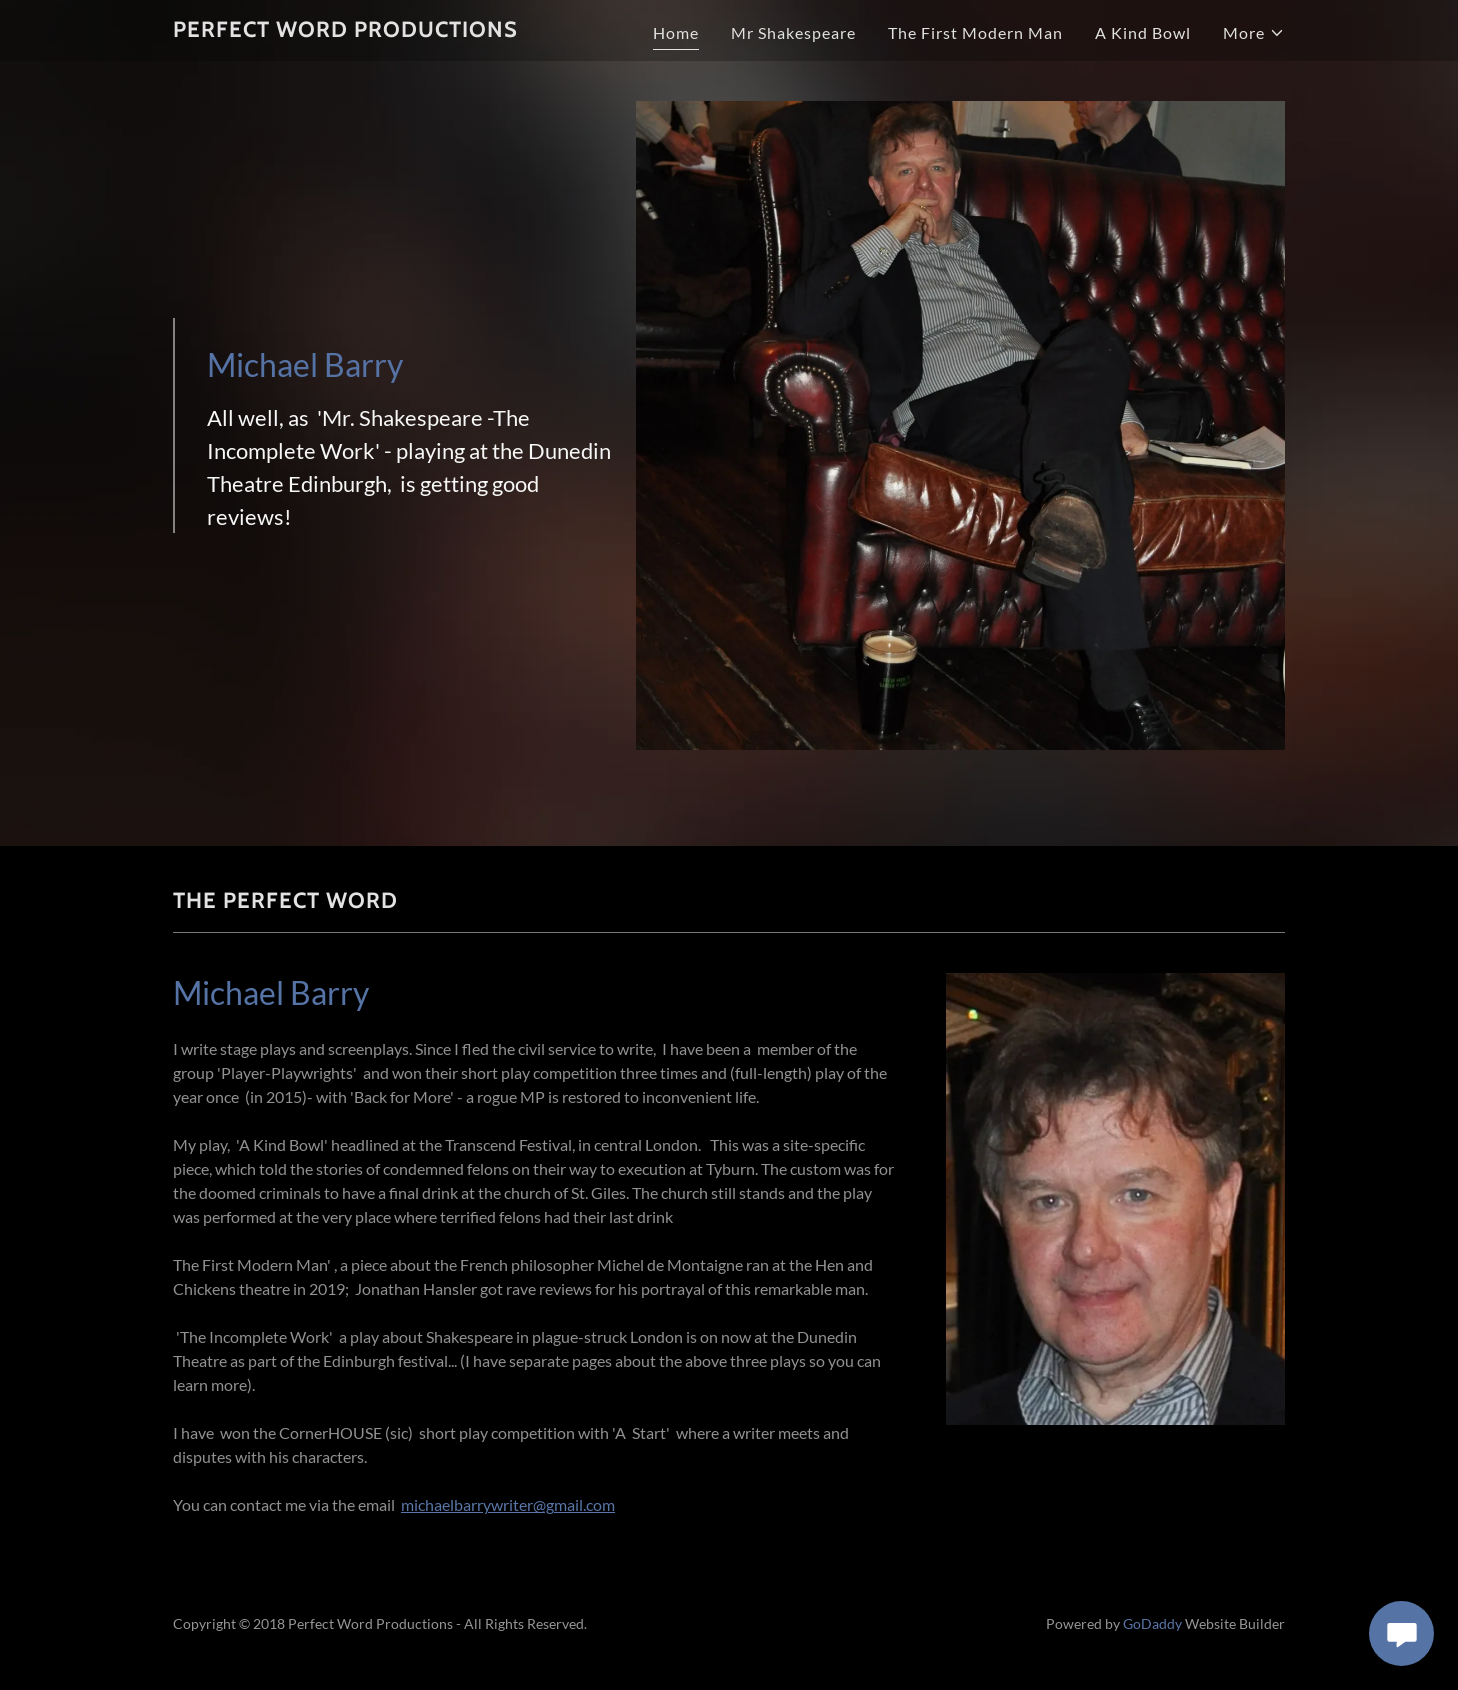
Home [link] (676, 32)
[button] (1254, 33)
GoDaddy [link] (1152, 1623)
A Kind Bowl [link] (1143, 32)
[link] (345, 30)
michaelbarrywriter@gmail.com (508, 1504)
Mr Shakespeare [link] (793, 32)
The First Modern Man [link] (975, 32)
